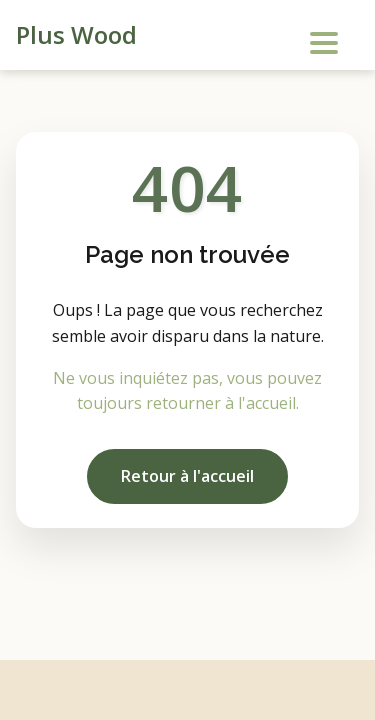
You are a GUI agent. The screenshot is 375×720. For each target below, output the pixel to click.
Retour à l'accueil (187, 476)
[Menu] (321, 38)
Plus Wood (76, 34)
